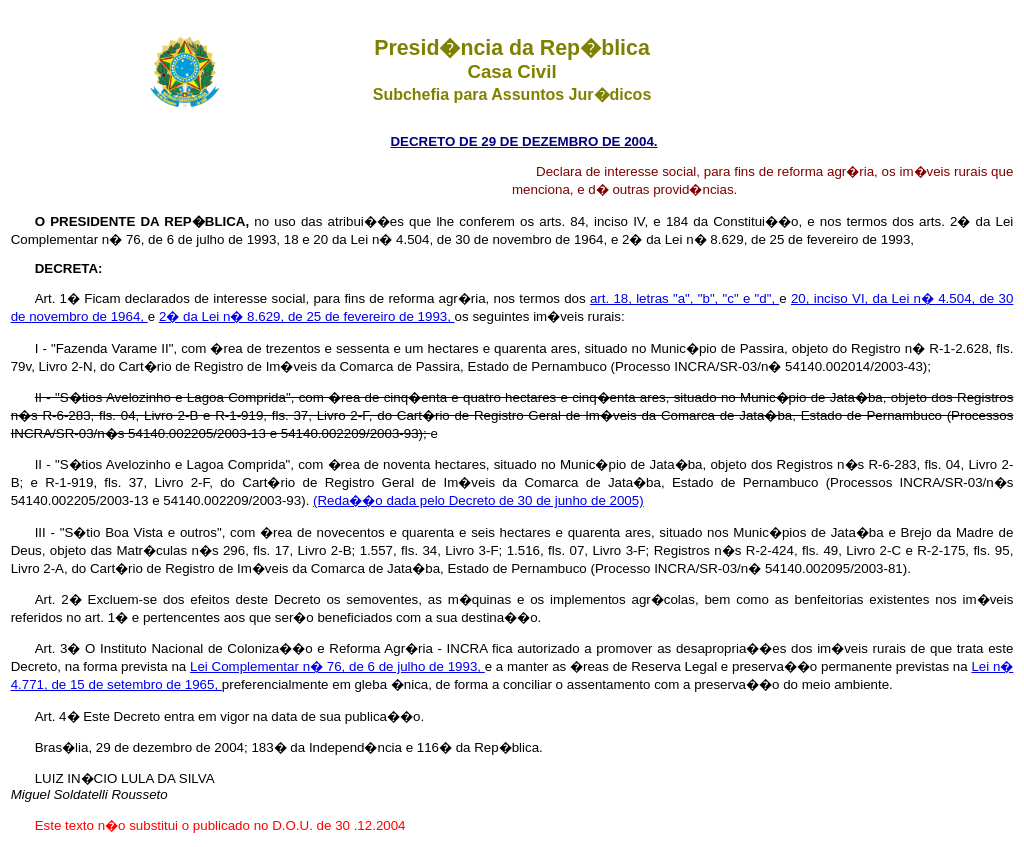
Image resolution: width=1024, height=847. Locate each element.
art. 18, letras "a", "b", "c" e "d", (684, 298)
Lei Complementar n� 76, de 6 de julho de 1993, (337, 666)
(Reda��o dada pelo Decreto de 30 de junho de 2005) (478, 500)
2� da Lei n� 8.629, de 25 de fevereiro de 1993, (307, 316)
